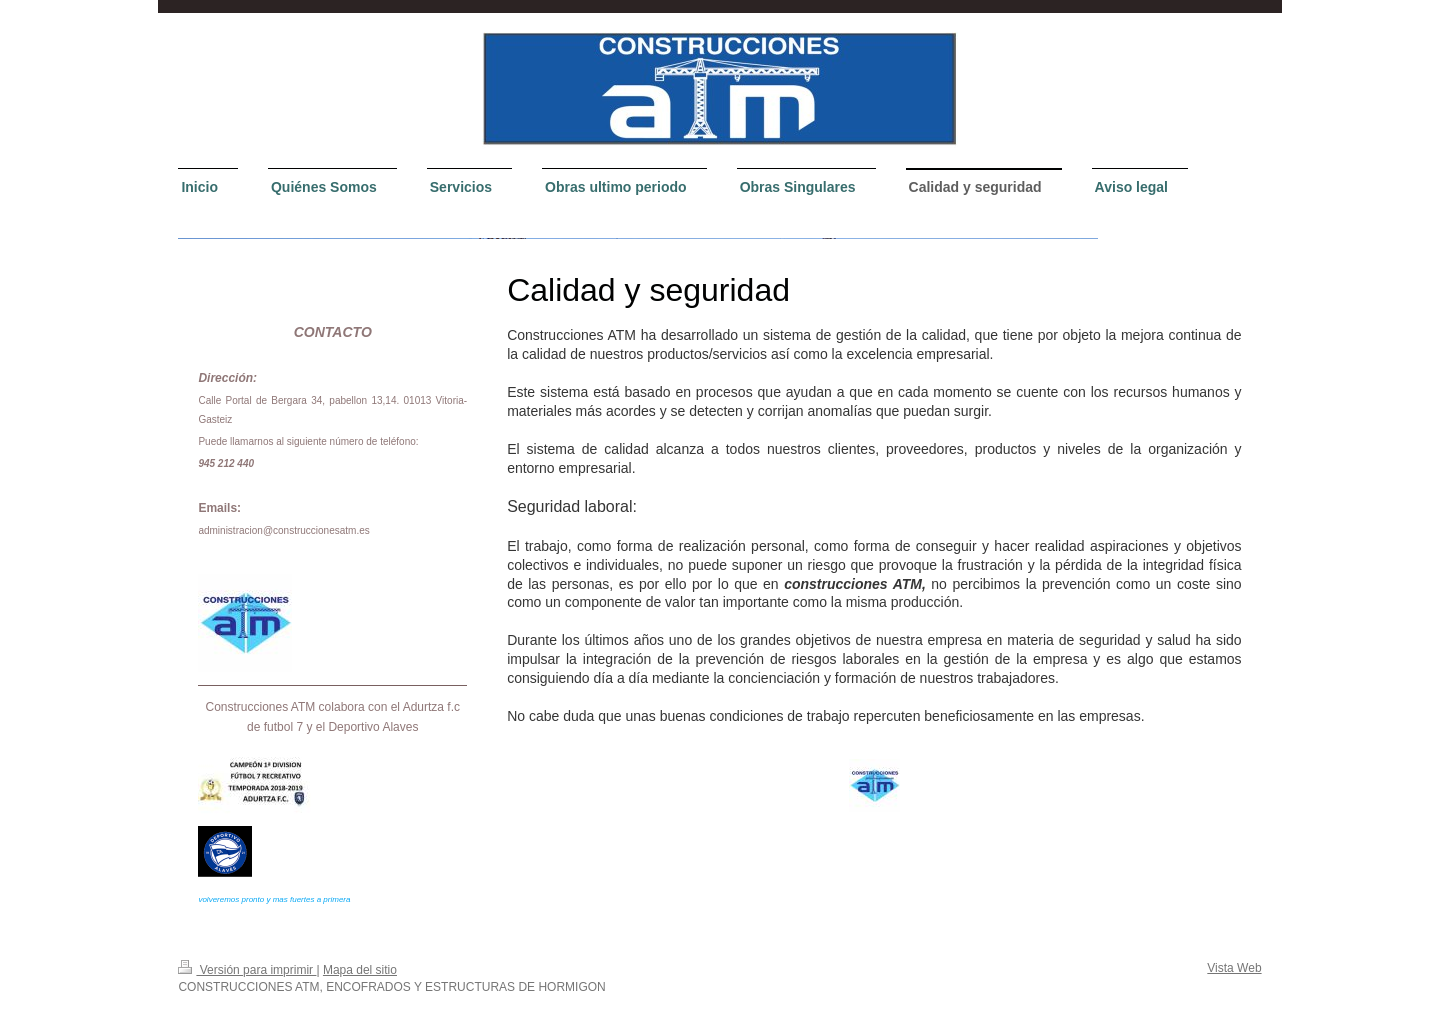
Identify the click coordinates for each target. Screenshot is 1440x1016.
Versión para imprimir (247, 970)
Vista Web (1234, 968)
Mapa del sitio (360, 970)
